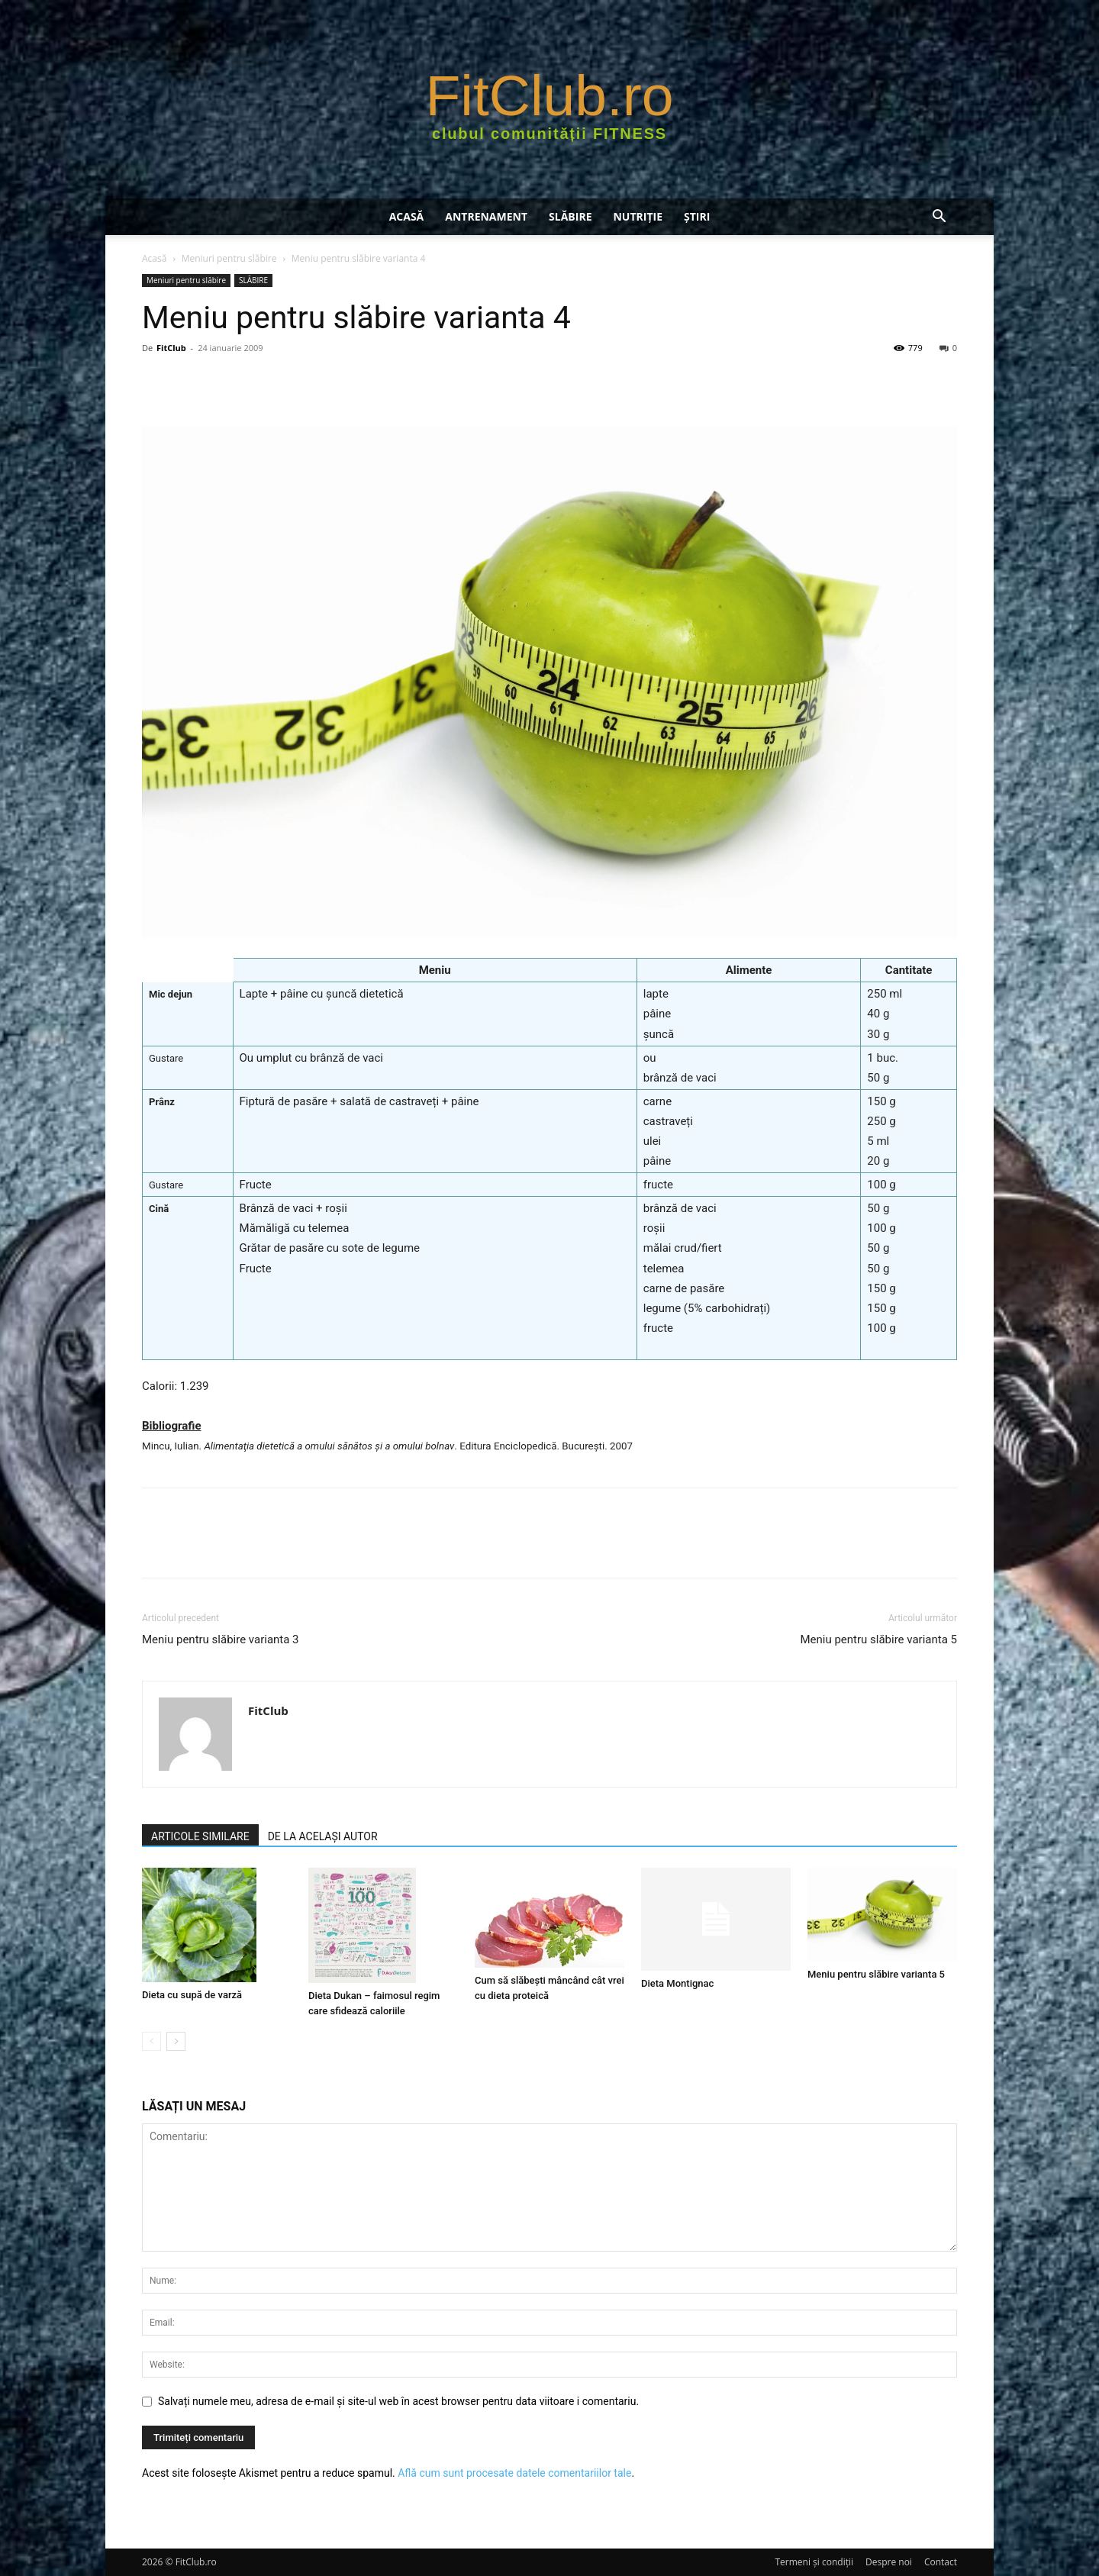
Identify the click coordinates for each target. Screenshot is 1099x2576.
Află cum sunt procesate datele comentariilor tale (514, 2473)
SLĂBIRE (570, 216)
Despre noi (888, 2561)
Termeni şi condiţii (814, 2561)
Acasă (406, 216)
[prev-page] (151, 2041)
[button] (938, 218)
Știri (697, 216)
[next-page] (175, 2041)
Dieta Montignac (677, 1983)
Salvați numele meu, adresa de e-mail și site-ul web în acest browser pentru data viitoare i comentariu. (398, 2401)
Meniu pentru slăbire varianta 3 (220, 1639)
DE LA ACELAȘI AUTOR (323, 1836)
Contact (940, 2561)
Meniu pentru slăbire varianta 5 (878, 1639)
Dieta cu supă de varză (192, 1995)
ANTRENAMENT (486, 216)
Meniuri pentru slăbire (229, 258)
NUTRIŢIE (637, 216)
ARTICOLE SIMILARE (200, 1836)
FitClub (171, 347)
